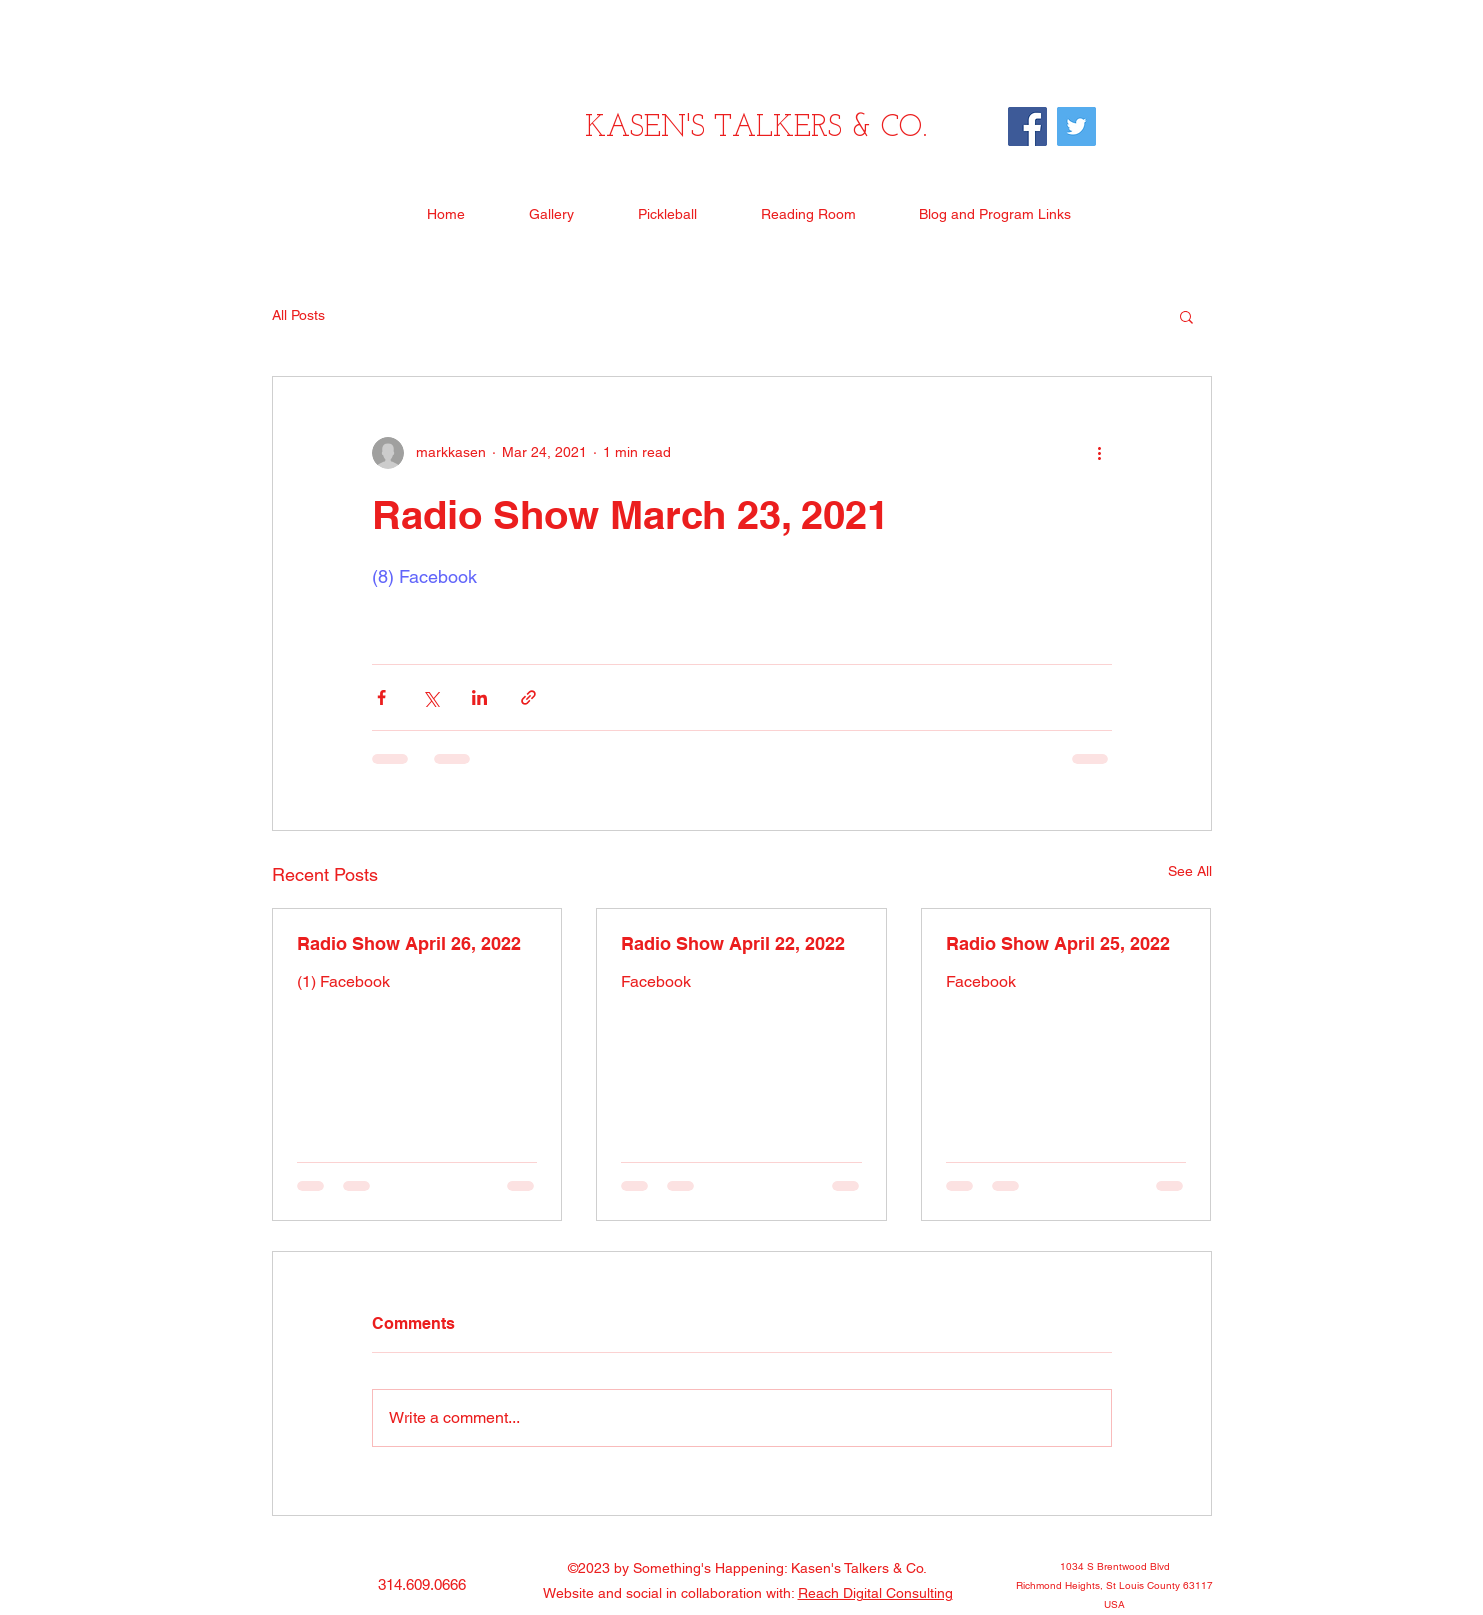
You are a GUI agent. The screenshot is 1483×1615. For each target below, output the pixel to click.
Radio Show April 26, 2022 (409, 943)
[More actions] (1100, 453)
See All (1190, 871)
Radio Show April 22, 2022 (733, 943)
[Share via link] (528, 697)
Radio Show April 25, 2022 (1058, 943)
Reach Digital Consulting (875, 1593)
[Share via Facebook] (381, 697)
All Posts (298, 315)
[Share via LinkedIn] (479, 697)
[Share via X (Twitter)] (430, 697)
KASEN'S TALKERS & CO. (756, 128)
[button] (1186, 316)
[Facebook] (1027, 126)
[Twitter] (1076, 126)
